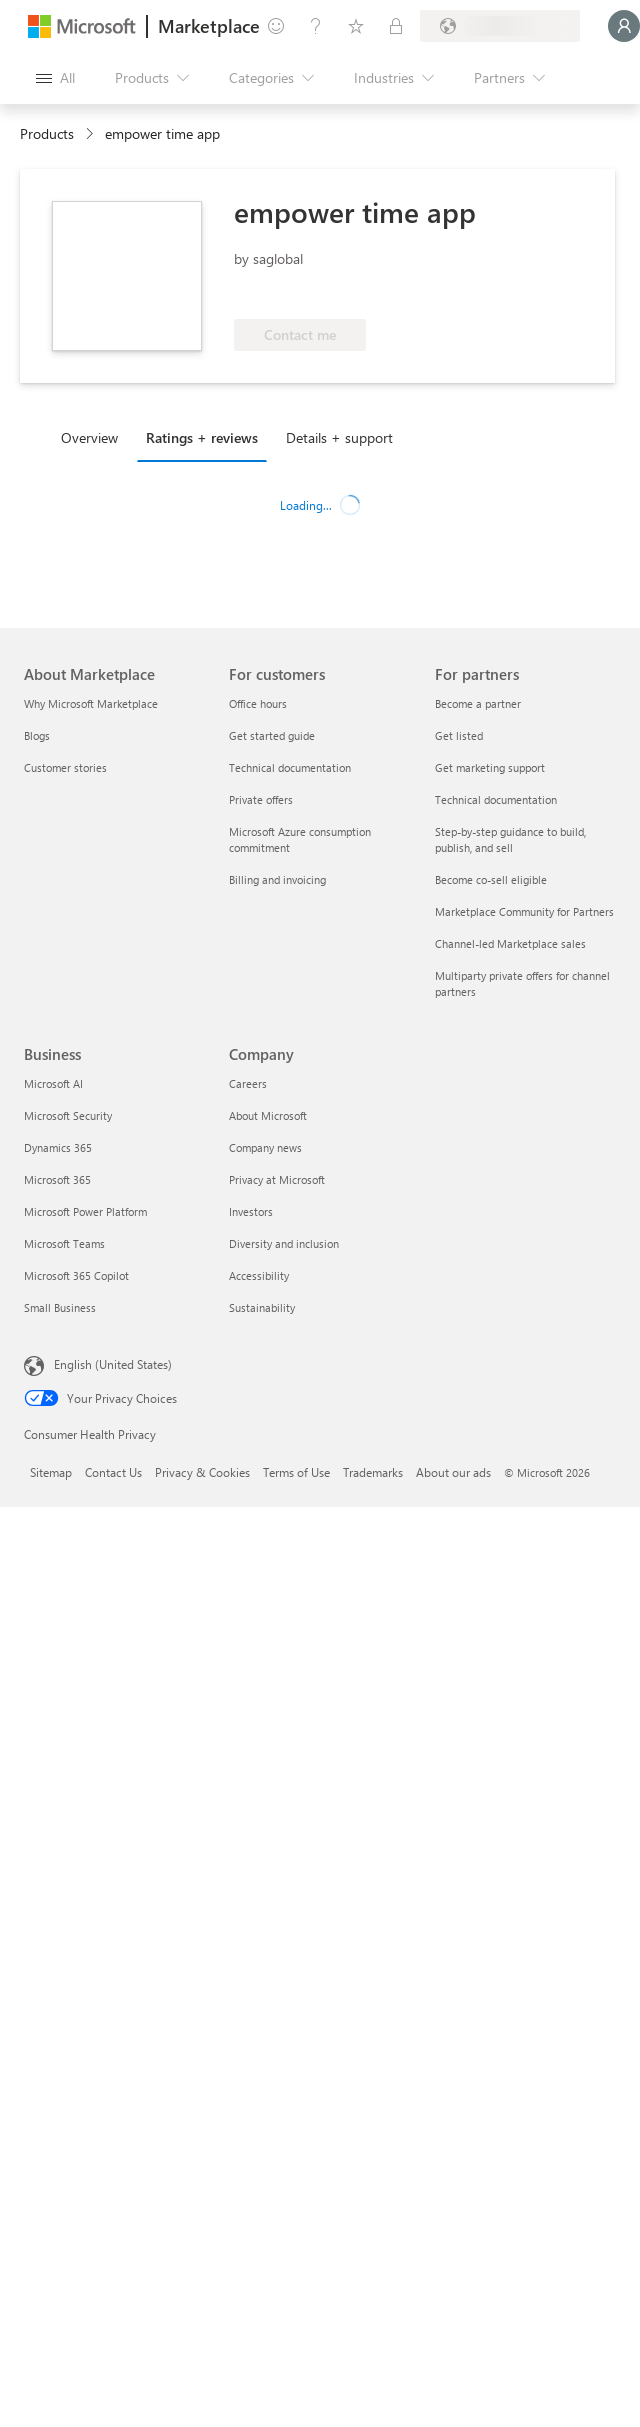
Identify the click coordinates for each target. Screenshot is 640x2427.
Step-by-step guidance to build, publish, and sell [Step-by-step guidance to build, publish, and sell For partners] (510, 839)
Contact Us (113, 1472)
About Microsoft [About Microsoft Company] (268, 1115)
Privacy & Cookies (202, 1472)
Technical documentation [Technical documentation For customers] (290, 767)
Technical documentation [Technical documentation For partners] (496, 799)
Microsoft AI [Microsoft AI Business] (53, 1083)
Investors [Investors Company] (251, 1211)
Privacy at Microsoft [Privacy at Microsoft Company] (277, 1179)
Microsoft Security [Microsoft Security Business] (68, 1115)
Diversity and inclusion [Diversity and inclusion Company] (284, 1243)
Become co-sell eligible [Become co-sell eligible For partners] (491, 879)
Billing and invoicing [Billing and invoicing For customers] (277, 879)
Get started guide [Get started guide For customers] (272, 735)
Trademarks (373, 1472)
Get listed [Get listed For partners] (459, 735)
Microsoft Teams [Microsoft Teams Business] (64, 1243)
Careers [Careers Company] (248, 1083)
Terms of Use (296, 1472)
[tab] (94, 437)
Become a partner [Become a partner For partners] (478, 703)
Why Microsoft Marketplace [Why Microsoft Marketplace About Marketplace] (91, 703)
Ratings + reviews (202, 437)
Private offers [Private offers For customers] (261, 799)
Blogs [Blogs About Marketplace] (37, 735)
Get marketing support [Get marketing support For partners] (490, 767)
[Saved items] (356, 26)
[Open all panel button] (55, 78)
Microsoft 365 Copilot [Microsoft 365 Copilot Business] (76, 1275)
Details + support (339, 437)
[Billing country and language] (500, 26)
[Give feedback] (276, 26)
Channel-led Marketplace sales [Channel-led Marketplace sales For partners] (510, 943)
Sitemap (51, 1472)
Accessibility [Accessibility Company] (259, 1275)
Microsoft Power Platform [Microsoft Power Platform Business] (85, 1211)
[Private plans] (396, 26)
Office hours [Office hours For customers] (258, 703)
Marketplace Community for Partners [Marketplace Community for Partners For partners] (524, 911)
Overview (89, 437)
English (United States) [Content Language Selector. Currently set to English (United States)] (113, 1364)
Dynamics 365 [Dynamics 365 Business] (58, 1147)
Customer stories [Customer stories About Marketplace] (65, 767)
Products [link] (47, 133)
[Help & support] (316, 26)
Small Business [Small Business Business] (60, 1307)
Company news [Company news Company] (265, 1147)
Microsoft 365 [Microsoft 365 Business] (57, 1179)
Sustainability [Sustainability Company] (262, 1307)
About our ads (453, 1472)
